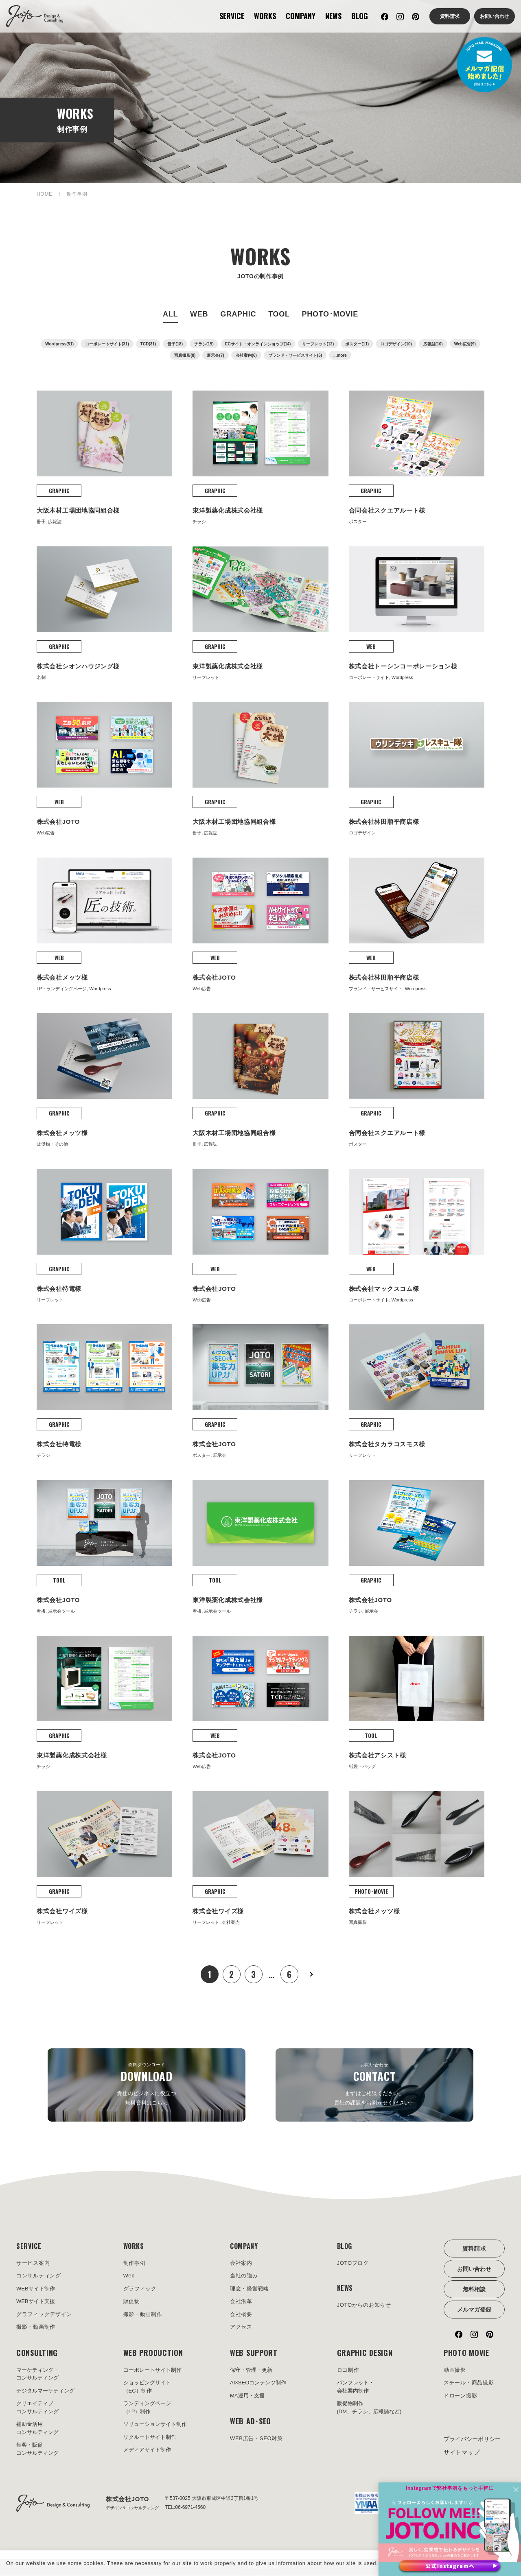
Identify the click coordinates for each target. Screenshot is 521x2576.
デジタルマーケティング (45, 2391)
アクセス (241, 2328)
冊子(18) (175, 344)
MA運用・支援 (247, 2396)
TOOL (278, 314)
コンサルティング (38, 2276)
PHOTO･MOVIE (330, 314)
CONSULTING (37, 2353)
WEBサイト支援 (35, 2302)
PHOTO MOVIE (466, 2353)
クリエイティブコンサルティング (37, 2408)
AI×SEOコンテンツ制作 (258, 2383)
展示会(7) (215, 355)
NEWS (333, 16)
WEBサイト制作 (35, 2289)
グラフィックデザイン (44, 2315)
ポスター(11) (357, 344)
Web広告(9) (465, 344)
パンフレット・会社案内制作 (355, 2387)
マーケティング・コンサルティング (37, 2375)
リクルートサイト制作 (149, 2438)
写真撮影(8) (184, 355)
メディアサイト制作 (147, 2450)
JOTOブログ (353, 2264)
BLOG (359, 16)
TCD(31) (148, 344)
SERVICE (231, 16)
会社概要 (241, 2315)
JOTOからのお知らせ (364, 2306)
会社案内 (241, 2264)
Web (129, 2276)
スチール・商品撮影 (469, 2383)
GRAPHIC (238, 314)
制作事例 (134, 2264)
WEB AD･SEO (250, 2422)
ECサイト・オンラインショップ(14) (258, 344)
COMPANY (300, 16)
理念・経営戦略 (249, 2289)
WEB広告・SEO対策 (256, 2439)
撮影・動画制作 (35, 2328)
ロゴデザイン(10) (396, 344)
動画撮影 (455, 2371)
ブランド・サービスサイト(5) (295, 355)
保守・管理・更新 (251, 2371)
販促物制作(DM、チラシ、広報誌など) (369, 2408)
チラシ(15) (204, 344)
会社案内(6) (246, 355)
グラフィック (140, 2289)
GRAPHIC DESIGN (365, 2353)
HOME (45, 194)
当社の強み (244, 2276)
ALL (170, 314)
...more (340, 355)
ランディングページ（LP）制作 (147, 2408)
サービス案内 (33, 2264)
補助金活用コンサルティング (37, 2429)
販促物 (131, 2302)
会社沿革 (241, 2302)
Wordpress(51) (59, 344)
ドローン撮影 (460, 2396)
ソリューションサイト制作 (155, 2425)
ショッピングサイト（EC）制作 (147, 2387)
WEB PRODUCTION (153, 2353)
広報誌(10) (433, 344)
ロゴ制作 (348, 2371)
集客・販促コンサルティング (37, 2450)
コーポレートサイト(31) (107, 344)
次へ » (311, 1974)
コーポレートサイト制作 (152, 2371)
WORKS (265, 16)
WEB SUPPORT (254, 2353)
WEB (199, 314)
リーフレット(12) (318, 344)
